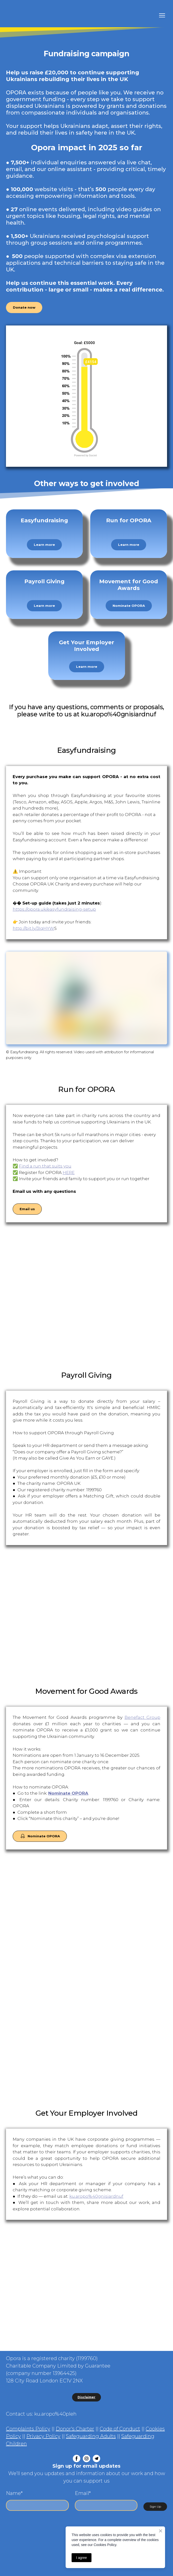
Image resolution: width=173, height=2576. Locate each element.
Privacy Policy (43, 2436)
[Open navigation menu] (162, 15)
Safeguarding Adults (91, 2436)
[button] (24, 307)
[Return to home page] (31, 15)
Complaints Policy (28, 2429)
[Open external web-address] (86, 1300)
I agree (81, 2558)
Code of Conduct (120, 2429)
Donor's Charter (75, 2429)
